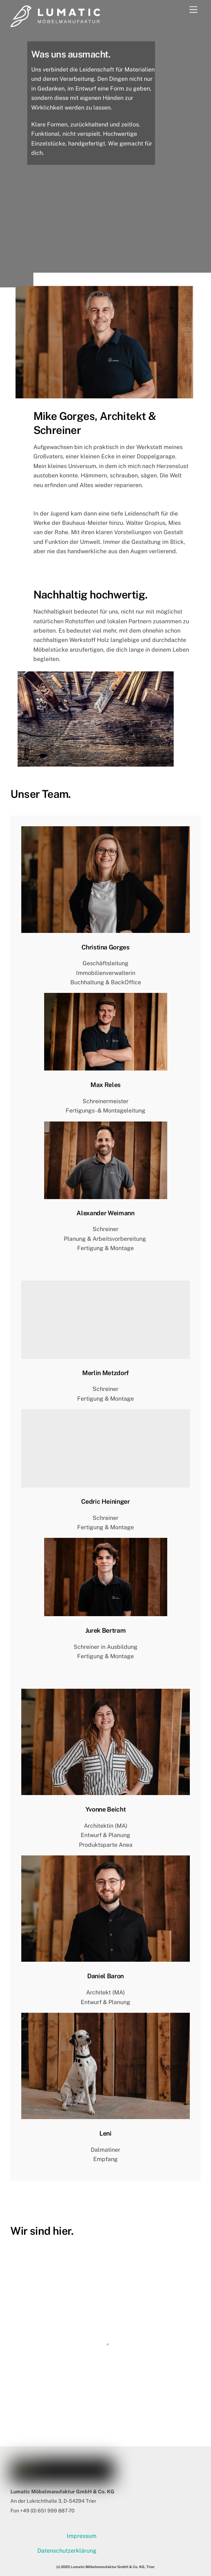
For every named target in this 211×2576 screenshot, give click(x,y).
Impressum (82, 2536)
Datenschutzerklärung (67, 2550)
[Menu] (193, 10)
